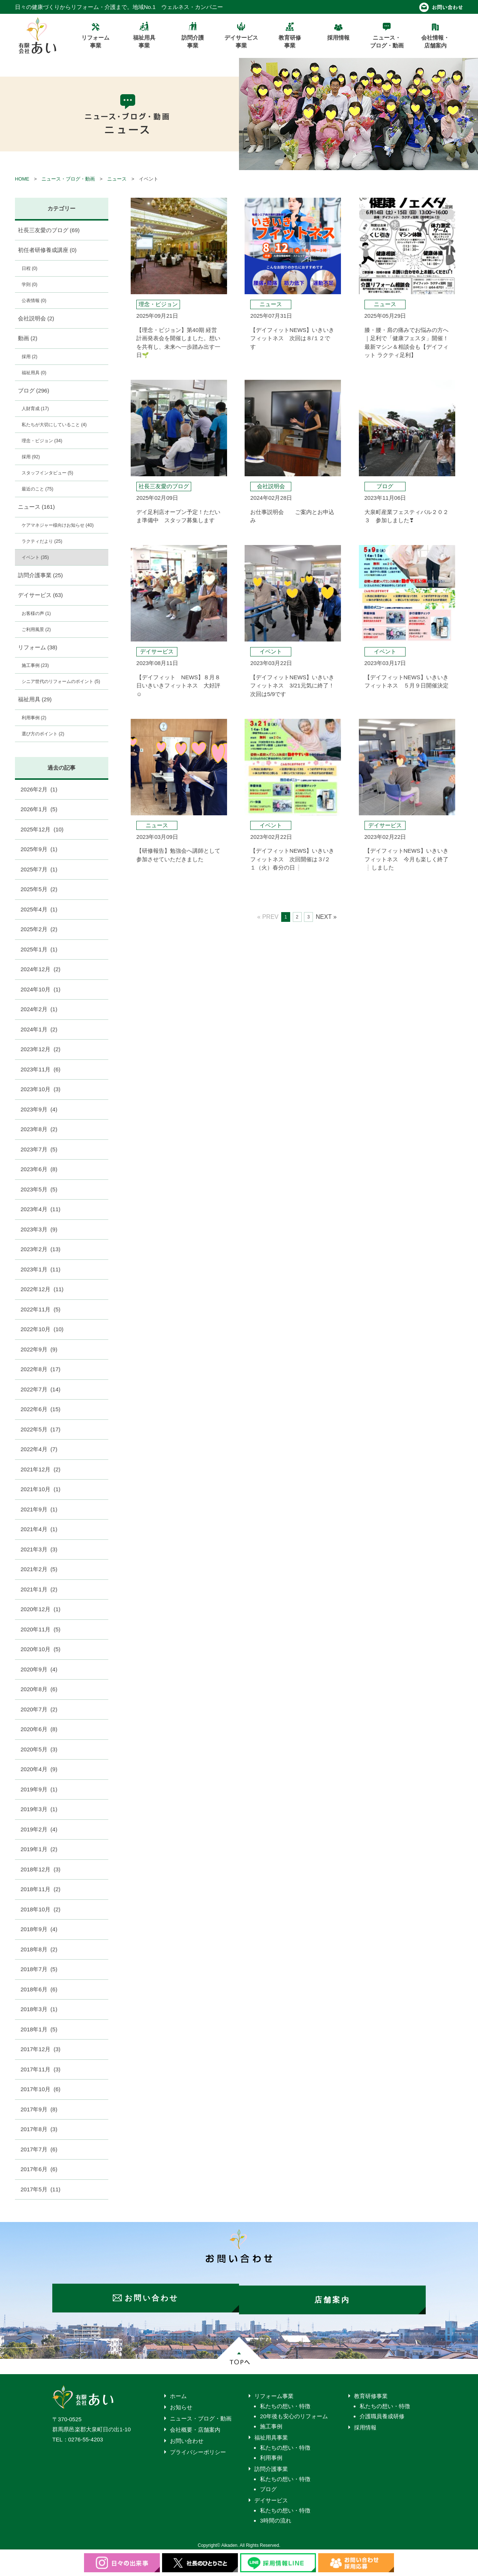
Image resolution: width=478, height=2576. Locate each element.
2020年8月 (39, 1689)
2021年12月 (40, 1469)
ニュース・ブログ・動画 (68, 179)
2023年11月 (40, 1069)
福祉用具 (34, 372)
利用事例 (34, 717)
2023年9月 (39, 1109)
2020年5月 (39, 1749)
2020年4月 (39, 1769)
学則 (29, 284)
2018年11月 (40, 1889)
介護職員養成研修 (382, 2412)
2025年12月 (42, 829)
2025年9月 (39, 849)
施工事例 (35, 665)
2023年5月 (39, 1189)
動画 (28, 338)
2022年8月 (40, 1369)
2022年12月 (42, 1289)
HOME (22, 179)
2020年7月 (39, 1709)
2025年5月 (39, 889)
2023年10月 (40, 1089)
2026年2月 (39, 789)
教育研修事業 (371, 2392)
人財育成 (35, 408)
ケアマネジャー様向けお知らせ (58, 525)
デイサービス (40, 595)
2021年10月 (40, 1489)
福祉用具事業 (271, 2434)
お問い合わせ (187, 2437)
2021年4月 (39, 1529)
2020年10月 (40, 1649)
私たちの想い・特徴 (285, 2402)
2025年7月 (39, 869)
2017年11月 (40, 2069)
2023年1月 (40, 1269)
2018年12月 (40, 1869)
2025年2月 (39, 929)
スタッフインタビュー (47, 473)
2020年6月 (39, 1729)
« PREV (268, 917)
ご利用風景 (36, 629)
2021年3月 (39, 1549)
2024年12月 (40, 969)
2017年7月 (39, 2149)
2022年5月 (40, 1429)
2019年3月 (39, 1809)
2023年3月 (39, 1229)
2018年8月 (39, 1949)
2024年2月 (39, 1009)
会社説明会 (36, 318)
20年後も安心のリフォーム (294, 2412)
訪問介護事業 (40, 575)
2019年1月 (39, 1849)
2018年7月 (39, 1969)
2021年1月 (39, 1589)
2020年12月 (40, 1609)
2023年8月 (39, 1129)
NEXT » (326, 917)
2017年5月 (40, 2189)
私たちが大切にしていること (54, 424)
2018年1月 (39, 2029)
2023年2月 (40, 1249)
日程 (29, 268)
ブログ (33, 390)
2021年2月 (39, 1569)
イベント (35, 557)
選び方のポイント (43, 733)
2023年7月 (39, 1149)
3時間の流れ (275, 2517)
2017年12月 (40, 2049)
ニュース (117, 179)
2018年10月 (40, 1909)
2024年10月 (40, 989)
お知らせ (181, 2403)
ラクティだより (42, 541)
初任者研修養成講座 (47, 250)
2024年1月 (39, 1029)
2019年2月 (39, 1829)
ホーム (178, 2392)
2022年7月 (40, 1389)
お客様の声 (36, 613)
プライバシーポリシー (198, 2448)
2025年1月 (39, 949)
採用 (29, 356)
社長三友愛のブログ (49, 230)
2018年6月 (39, 1989)
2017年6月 (39, 2169)
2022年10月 (42, 1329)
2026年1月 (39, 809)
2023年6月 (39, 1169)
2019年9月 (39, 1789)
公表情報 (34, 300)
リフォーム (38, 647)
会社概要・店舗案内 (195, 2426)
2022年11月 (40, 1309)
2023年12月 (40, 1049)
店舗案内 (336, 2296)
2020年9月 (39, 1669)
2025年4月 (39, 909)
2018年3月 (39, 2009)
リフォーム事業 (274, 2392)
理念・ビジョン (42, 440)
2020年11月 (40, 1629)
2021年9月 (39, 1509)
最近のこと (37, 489)
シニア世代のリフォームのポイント (61, 681)
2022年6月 (40, 1409)
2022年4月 (39, 1449)
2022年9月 (39, 1349)
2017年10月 (40, 2089)
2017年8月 (39, 2129)
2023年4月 (40, 1209)
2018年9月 (39, 1929)
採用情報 (365, 2423)
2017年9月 (39, 2109)
